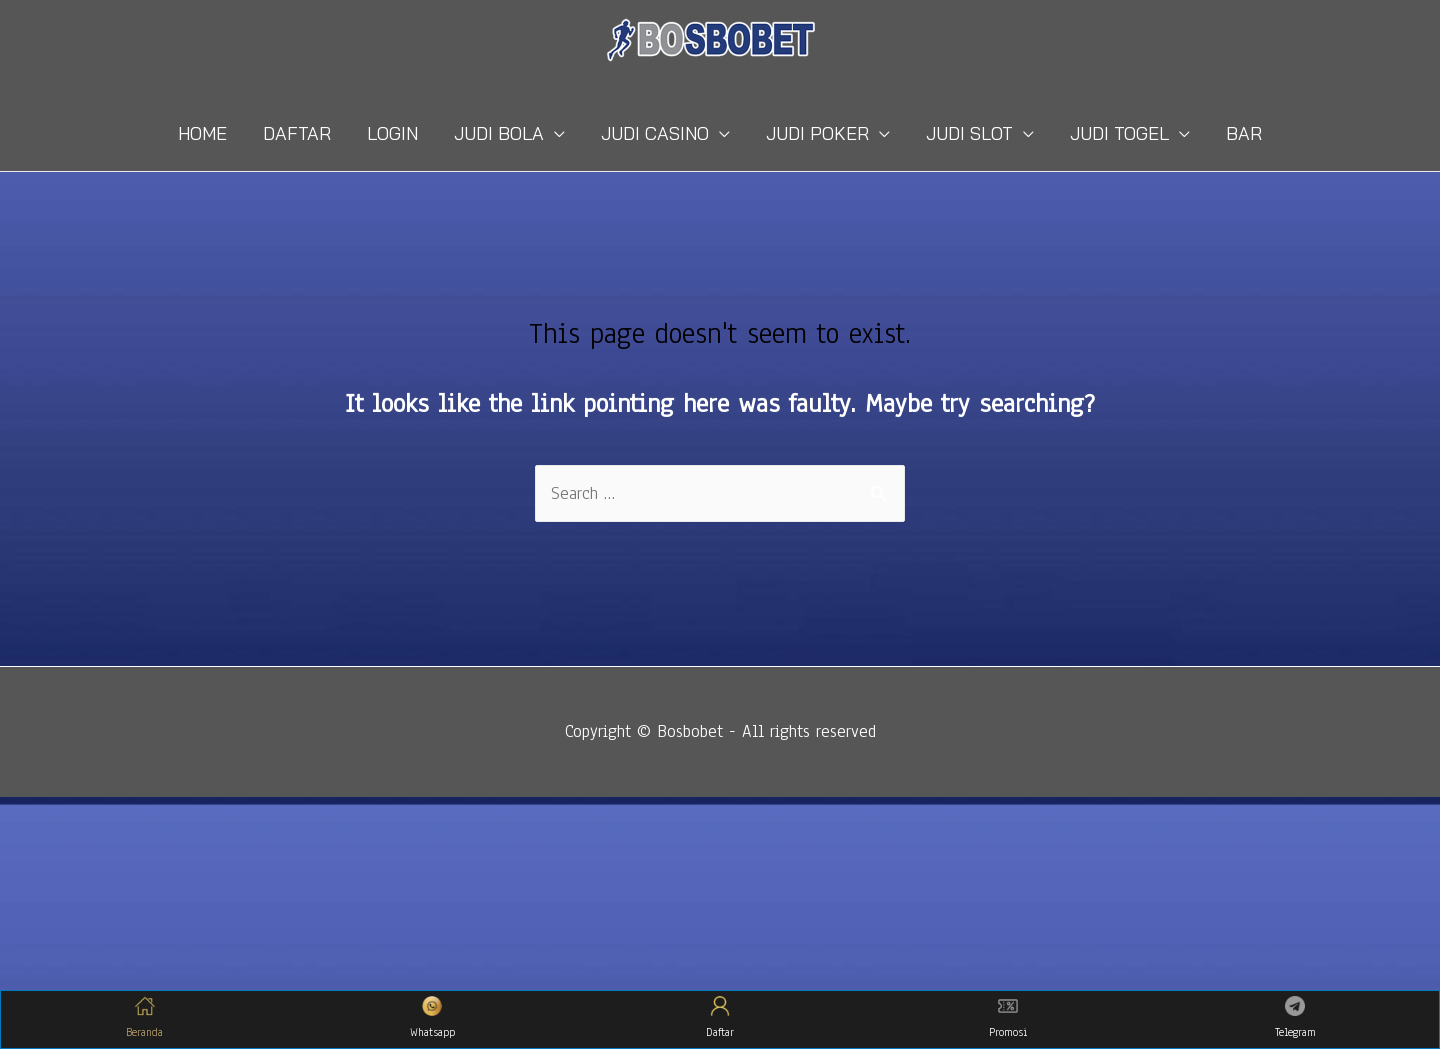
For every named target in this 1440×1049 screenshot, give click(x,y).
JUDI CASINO (655, 133)
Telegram (1295, 1018)
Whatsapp (432, 1018)
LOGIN (392, 133)
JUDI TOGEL (1119, 133)
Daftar (720, 1018)
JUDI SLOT (969, 133)
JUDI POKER (817, 133)
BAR (1244, 133)
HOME (202, 133)
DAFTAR (297, 133)
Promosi (1008, 1018)
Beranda (144, 1018)
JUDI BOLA (499, 133)
